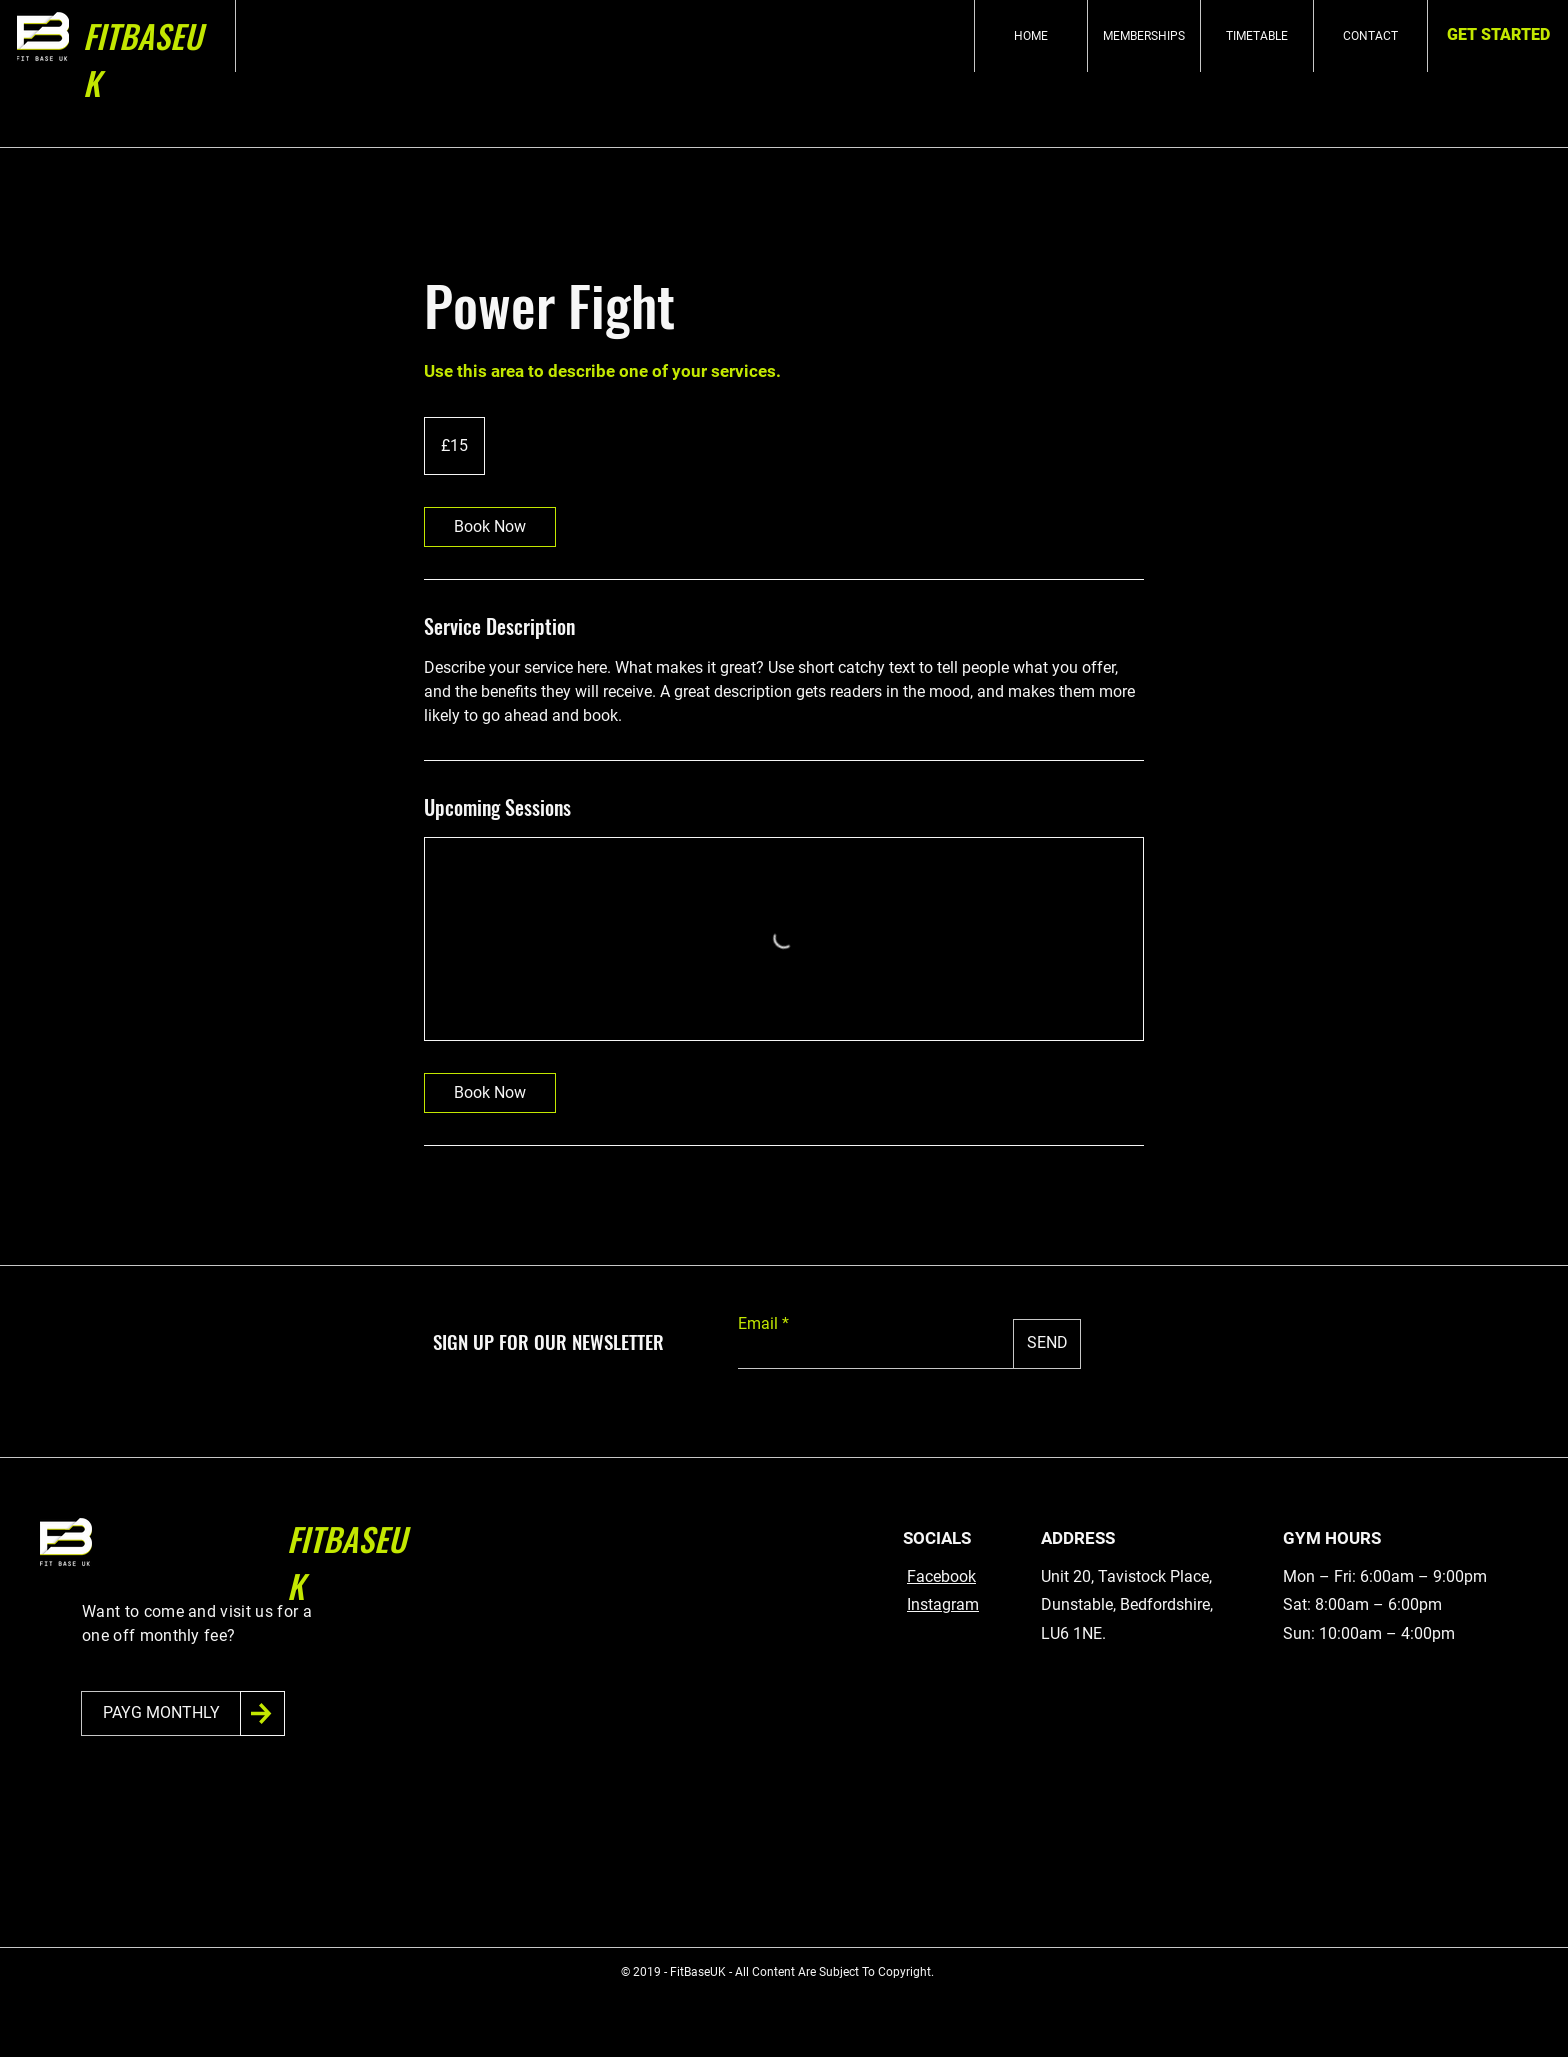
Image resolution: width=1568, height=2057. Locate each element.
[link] (490, 527)
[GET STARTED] (1498, 35)
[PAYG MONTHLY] (161, 1713)
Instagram (943, 1604)
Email (758, 1324)
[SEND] (1047, 1344)
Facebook (941, 1576)
